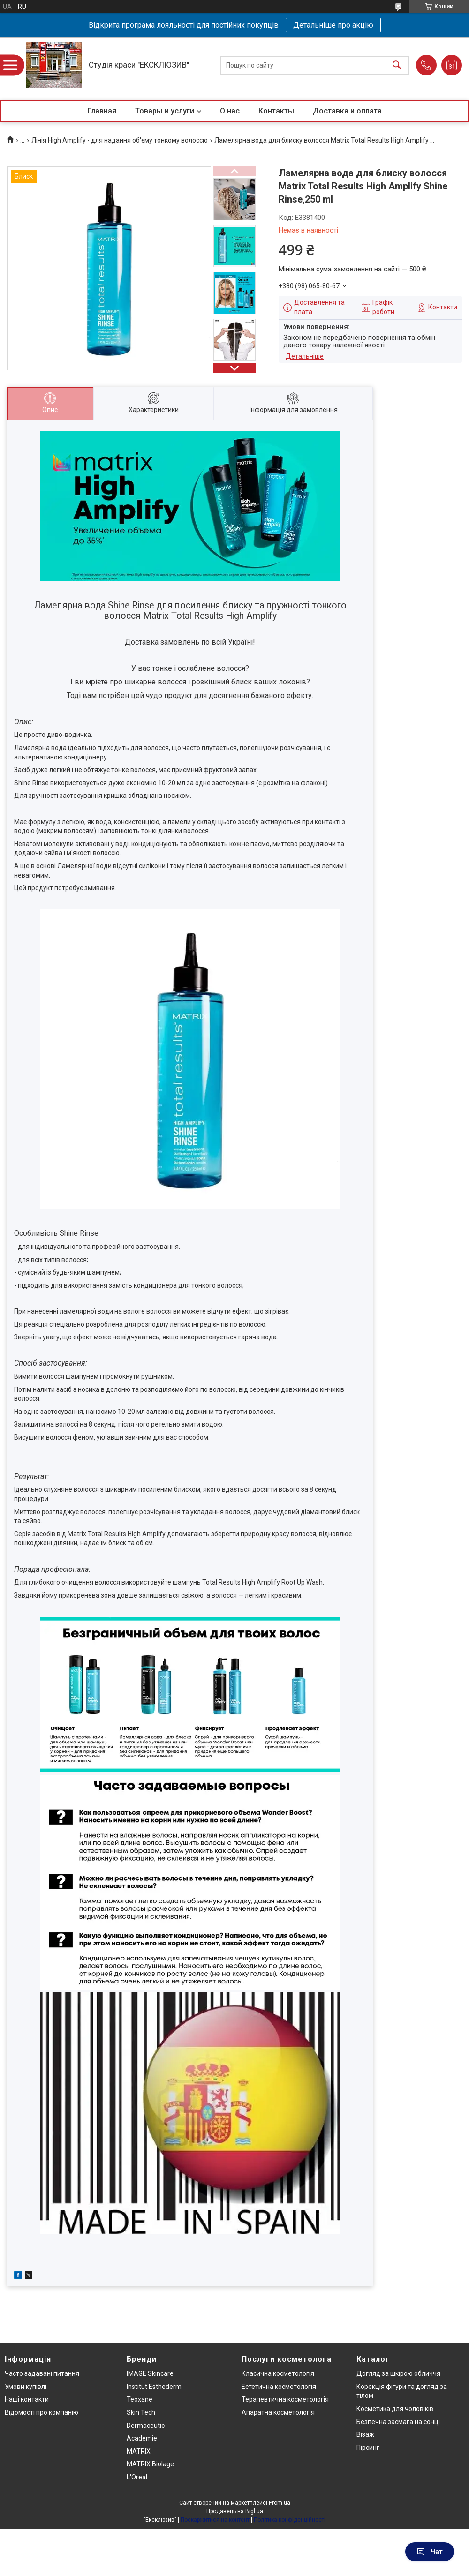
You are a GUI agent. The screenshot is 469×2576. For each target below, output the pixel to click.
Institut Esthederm (154, 2386)
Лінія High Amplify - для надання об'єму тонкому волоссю (119, 140)
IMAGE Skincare (150, 2373)
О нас (230, 110)
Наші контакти (27, 2399)
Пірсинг (367, 2447)
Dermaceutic (146, 2425)
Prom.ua (279, 2503)
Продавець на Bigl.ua (234, 2511)
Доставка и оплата (347, 110)
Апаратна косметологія (278, 2412)
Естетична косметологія (279, 2386)
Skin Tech (141, 2412)
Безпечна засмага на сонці (398, 2422)
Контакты (276, 110)
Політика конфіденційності (289, 2519)
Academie (142, 2438)
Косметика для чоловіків (394, 2408)
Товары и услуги (164, 110)
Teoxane (139, 2399)
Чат (429, 2551)
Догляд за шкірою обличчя (398, 2373)
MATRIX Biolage (150, 2464)
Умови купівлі (25, 2386)
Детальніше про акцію (333, 25)
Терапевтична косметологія (285, 2399)
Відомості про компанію (41, 2412)
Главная (102, 110)
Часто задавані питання (42, 2373)
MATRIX (139, 2451)
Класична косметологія (278, 2373)
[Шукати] (397, 65)
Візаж (365, 2434)
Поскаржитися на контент (215, 2519)
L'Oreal (137, 2477)
